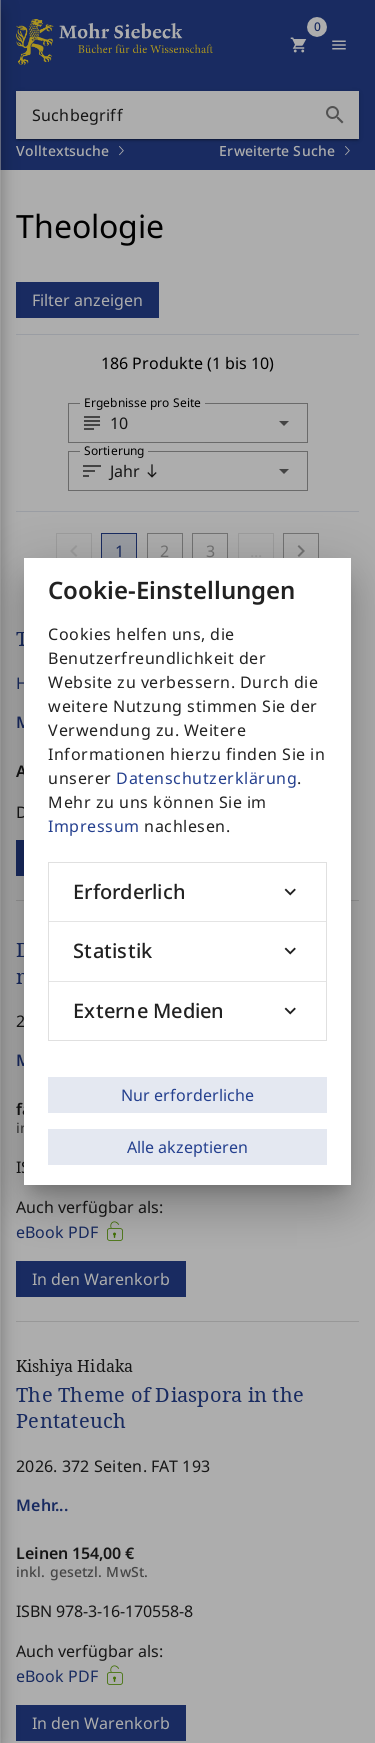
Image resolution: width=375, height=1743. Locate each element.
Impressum (94, 826)
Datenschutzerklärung (206, 778)
